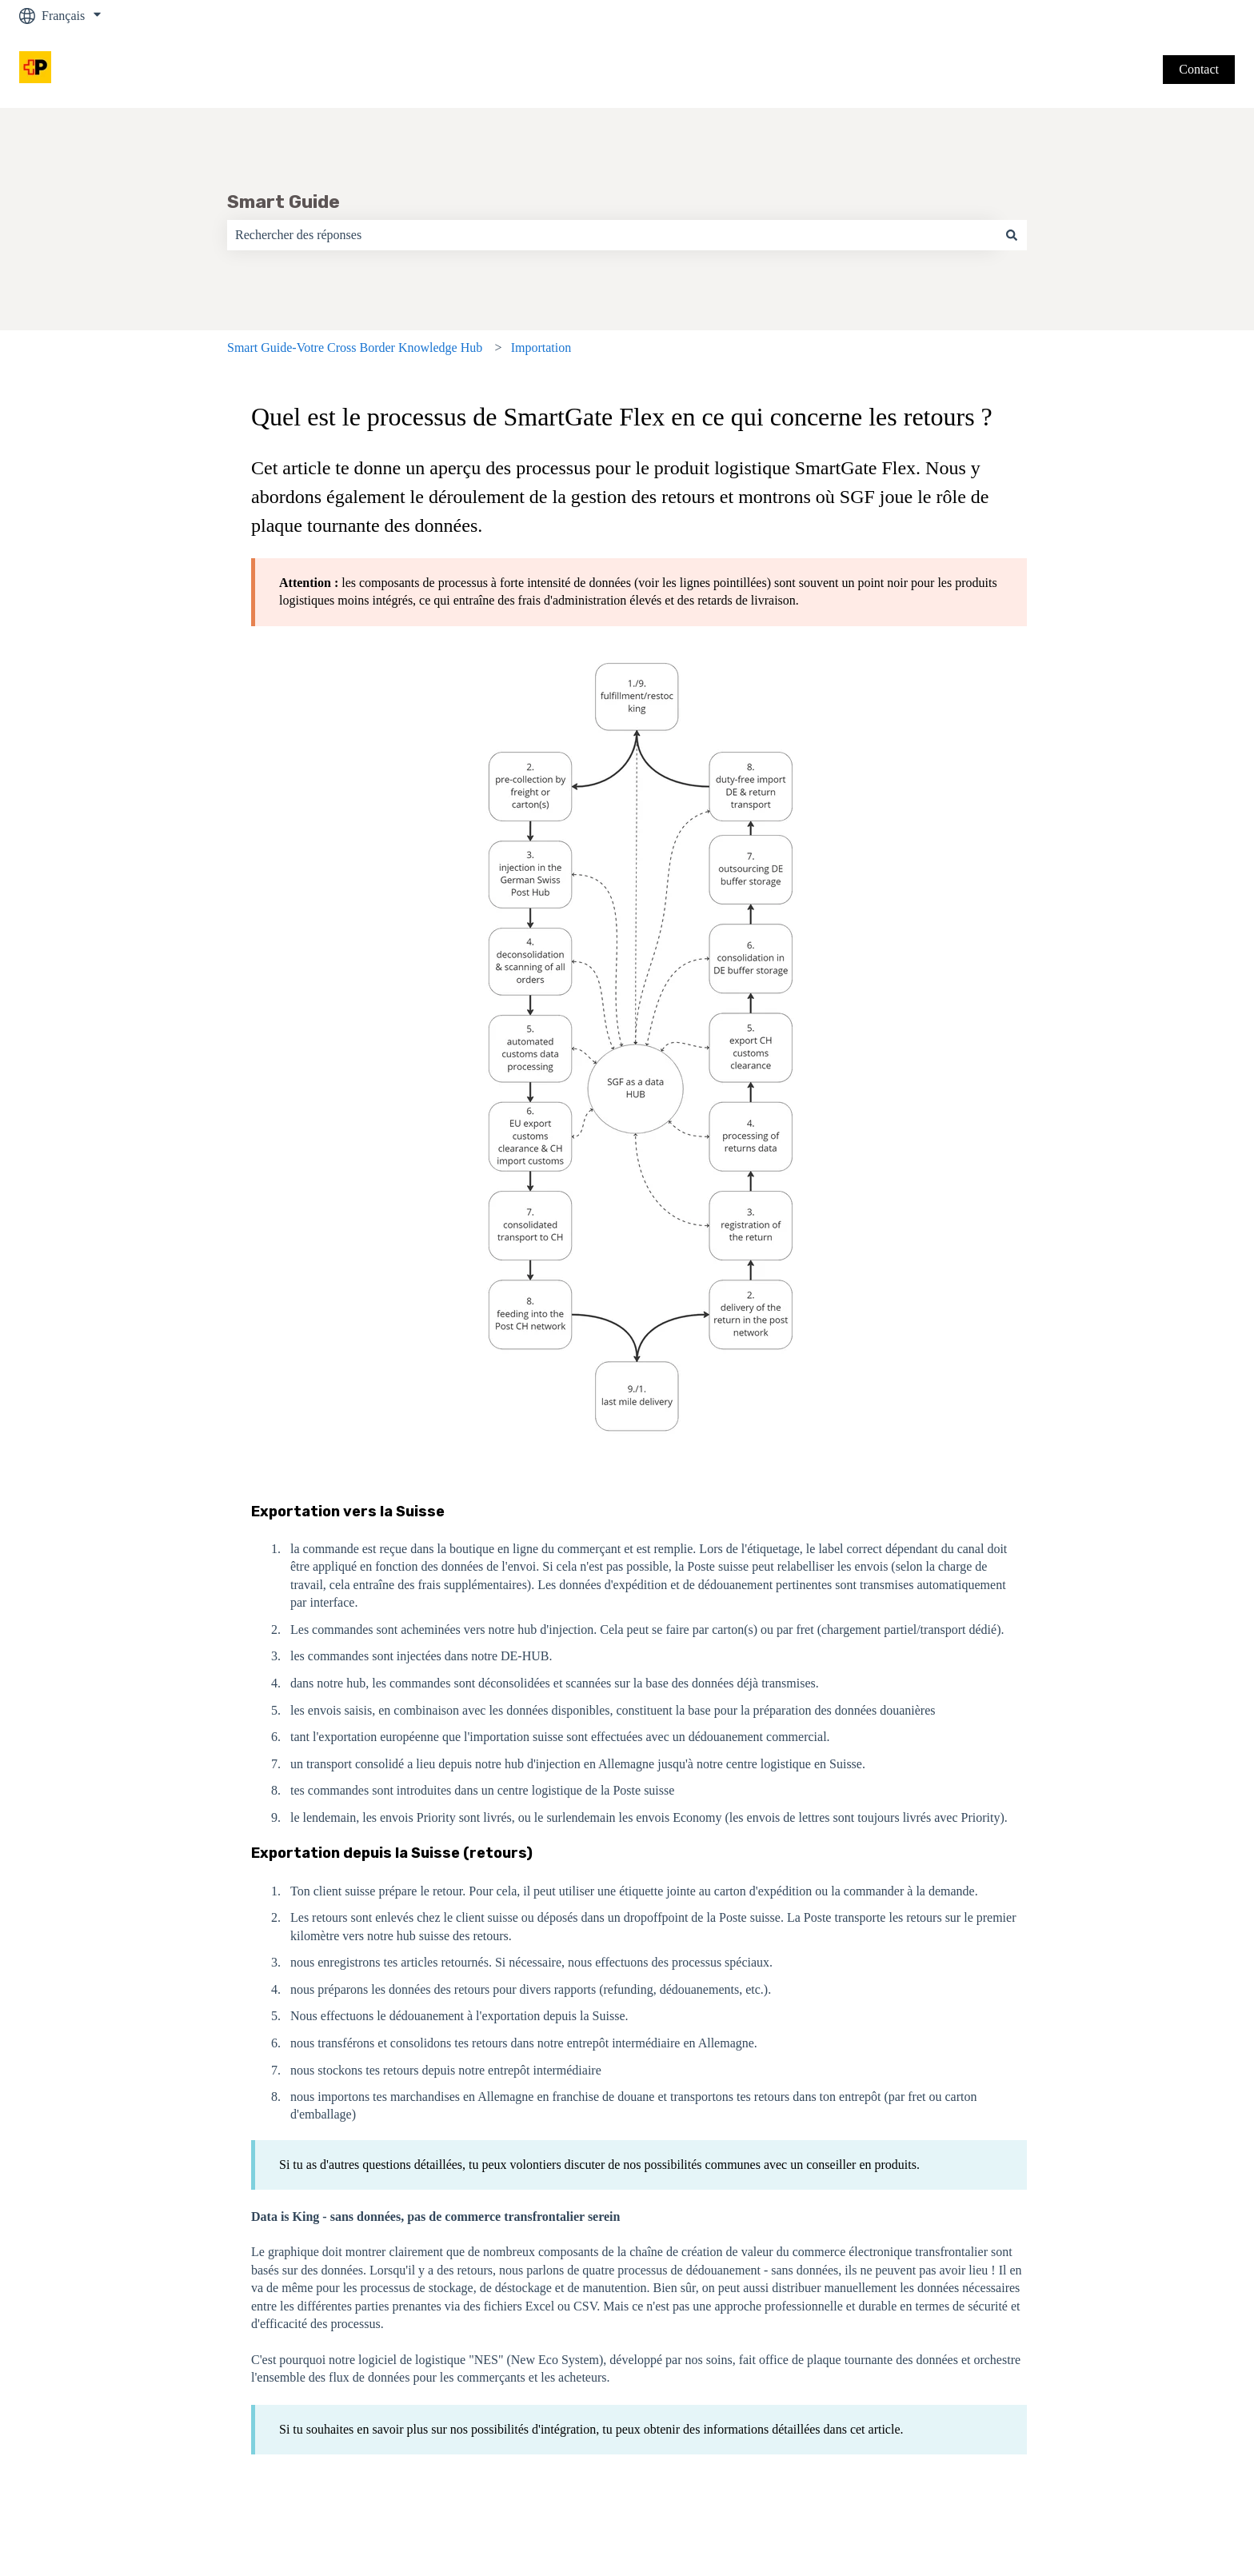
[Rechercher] (1011, 235)
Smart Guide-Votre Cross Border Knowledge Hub (354, 347)
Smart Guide (283, 201)
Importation (541, 347)
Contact (1199, 69)
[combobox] (611, 235)
